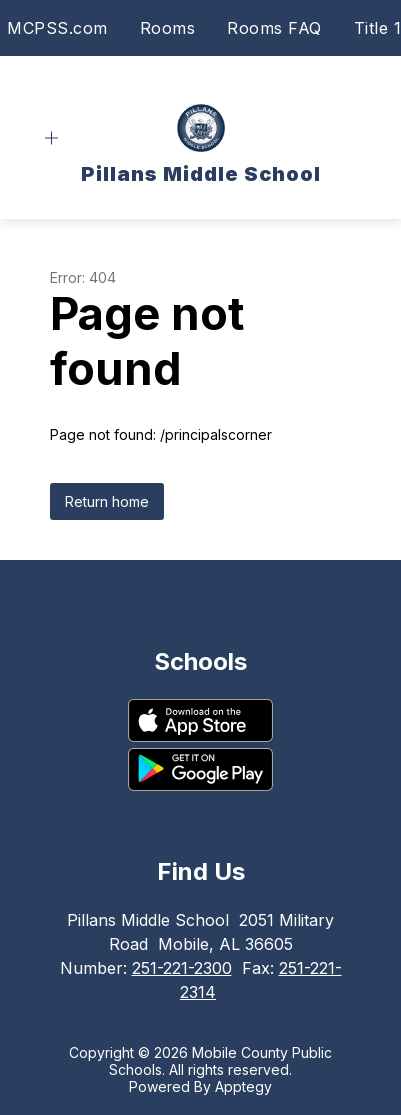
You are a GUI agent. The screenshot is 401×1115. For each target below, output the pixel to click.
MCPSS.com (57, 28)
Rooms (168, 28)
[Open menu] (51, 138)
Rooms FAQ (274, 28)
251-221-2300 (182, 968)
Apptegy (243, 1086)
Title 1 (378, 28)
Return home (107, 501)
